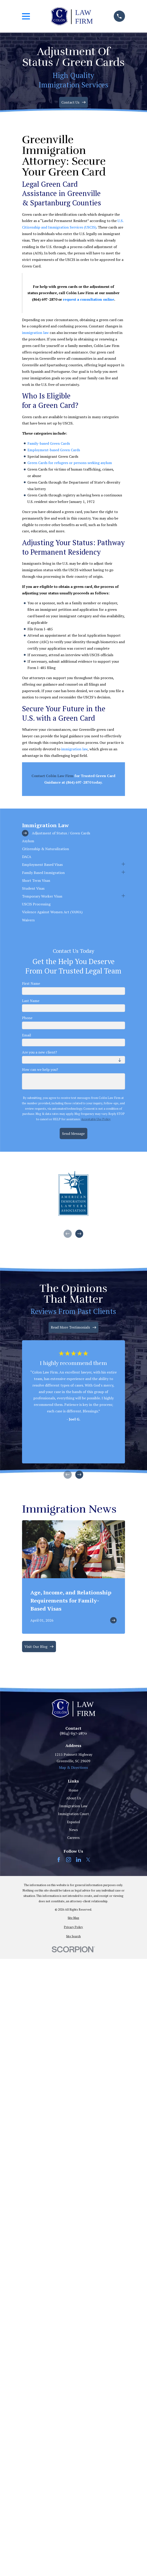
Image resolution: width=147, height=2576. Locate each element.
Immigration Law (73, 1805)
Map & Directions (73, 1767)
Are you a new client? (39, 1052)
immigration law (35, 332)
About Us (73, 1798)
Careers (73, 1837)
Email (26, 1035)
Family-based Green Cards (48, 443)
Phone (27, 1018)
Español (73, 1821)
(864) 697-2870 (73, 1733)
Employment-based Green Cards (53, 449)
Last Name (30, 1001)
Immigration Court (73, 1813)
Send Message (73, 1133)
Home (73, 1790)
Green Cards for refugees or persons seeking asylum (69, 462)
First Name (31, 983)
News (73, 1829)
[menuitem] (73, 833)
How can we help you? (40, 1069)
